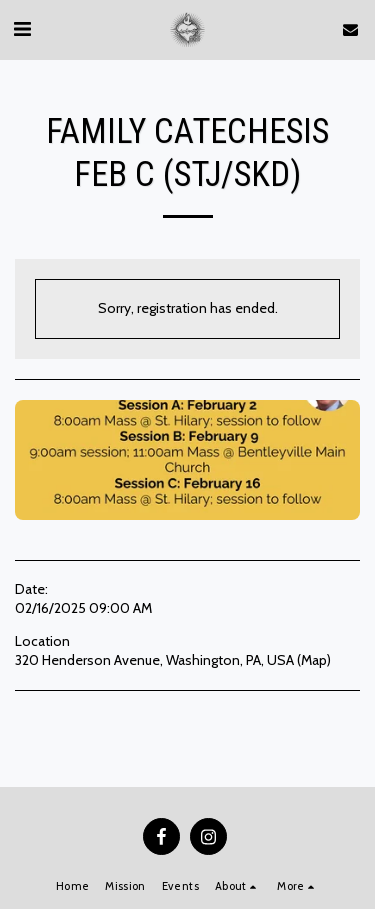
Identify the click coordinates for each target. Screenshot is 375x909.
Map (314, 660)
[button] (22, 29)
